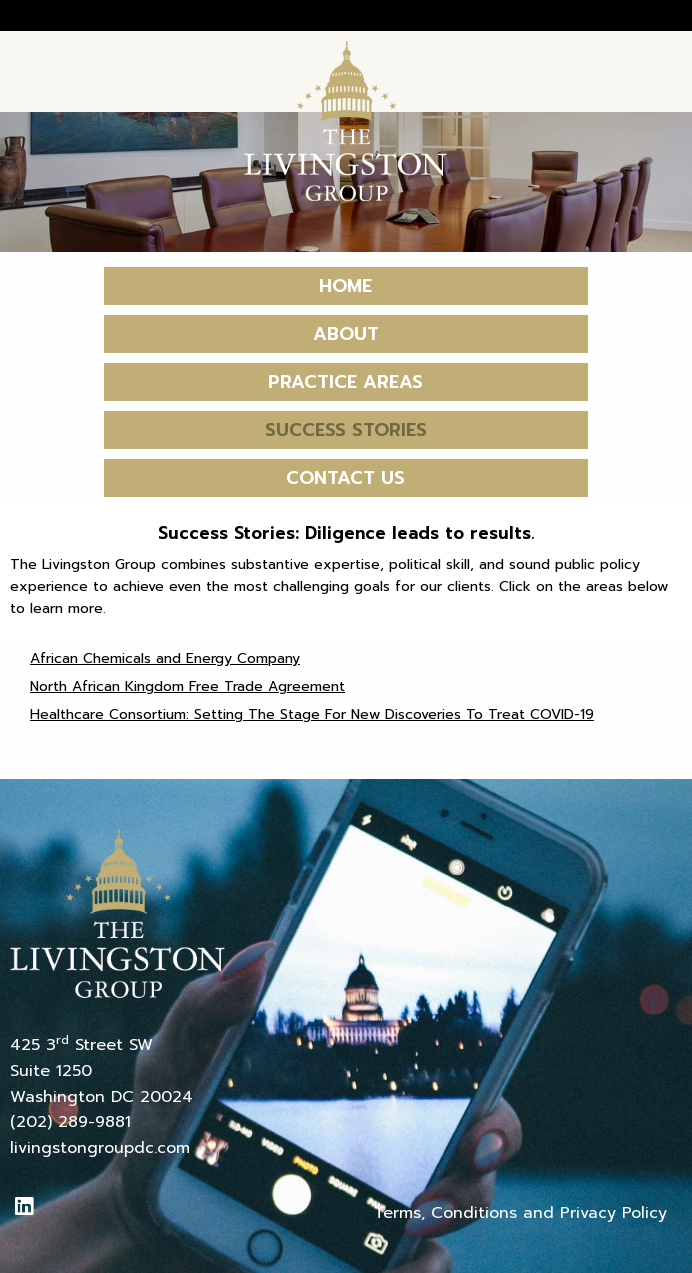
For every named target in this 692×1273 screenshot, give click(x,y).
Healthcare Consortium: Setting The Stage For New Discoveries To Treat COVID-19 (312, 714)
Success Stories (346, 430)
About (346, 334)
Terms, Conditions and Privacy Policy (520, 1213)
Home (345, 286)
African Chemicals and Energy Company (165, 658)
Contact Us (345, 478)
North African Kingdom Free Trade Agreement (187, 686)
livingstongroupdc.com (100, 1148)
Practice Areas (345, 382)
